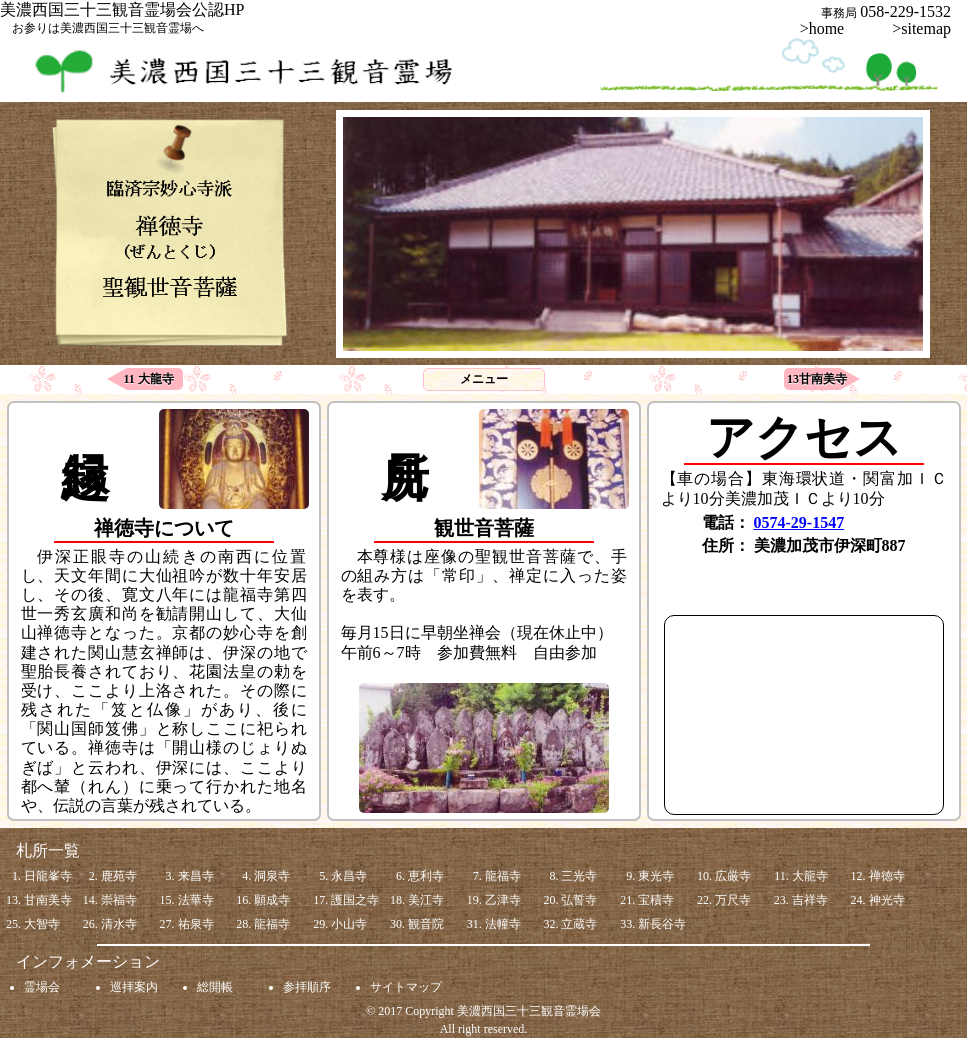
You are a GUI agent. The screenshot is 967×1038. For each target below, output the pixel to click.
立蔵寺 (579, 924)
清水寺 (119, 924)
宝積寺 (656, 900)
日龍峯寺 (48, 876)
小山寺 (349, 924)
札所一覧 (48, 850)
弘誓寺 (579, 900)
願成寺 (272, 900)
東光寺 (656, 876)
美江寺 (426, 900)
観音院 (426, 924)
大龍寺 (810, 876)
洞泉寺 (272, 876)
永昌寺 (349, 876)
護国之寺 (355, 900)
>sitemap (921, 28)
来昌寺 (196, 876)
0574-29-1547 (799, 522)
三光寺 (579, 876)
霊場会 (42, 987)
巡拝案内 (134, 987)
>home (830, 28)
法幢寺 (503, 924)
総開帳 (215, 987)
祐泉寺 (196, 924)
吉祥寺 (810, 900)
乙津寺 (503, 900)
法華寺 (196, 900)
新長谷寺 (662, 924)
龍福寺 (503, 876)
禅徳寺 (887, 876)
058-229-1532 (913, 11)
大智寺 (42, 924)
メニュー (484, 379)
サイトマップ (406, 987)
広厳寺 (733, 876)
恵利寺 (426, 876)
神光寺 (887, 900)
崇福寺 (119, 900)
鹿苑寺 (119, 876)
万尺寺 (733, 900)
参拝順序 (307, 987)
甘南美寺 (48, 900)
